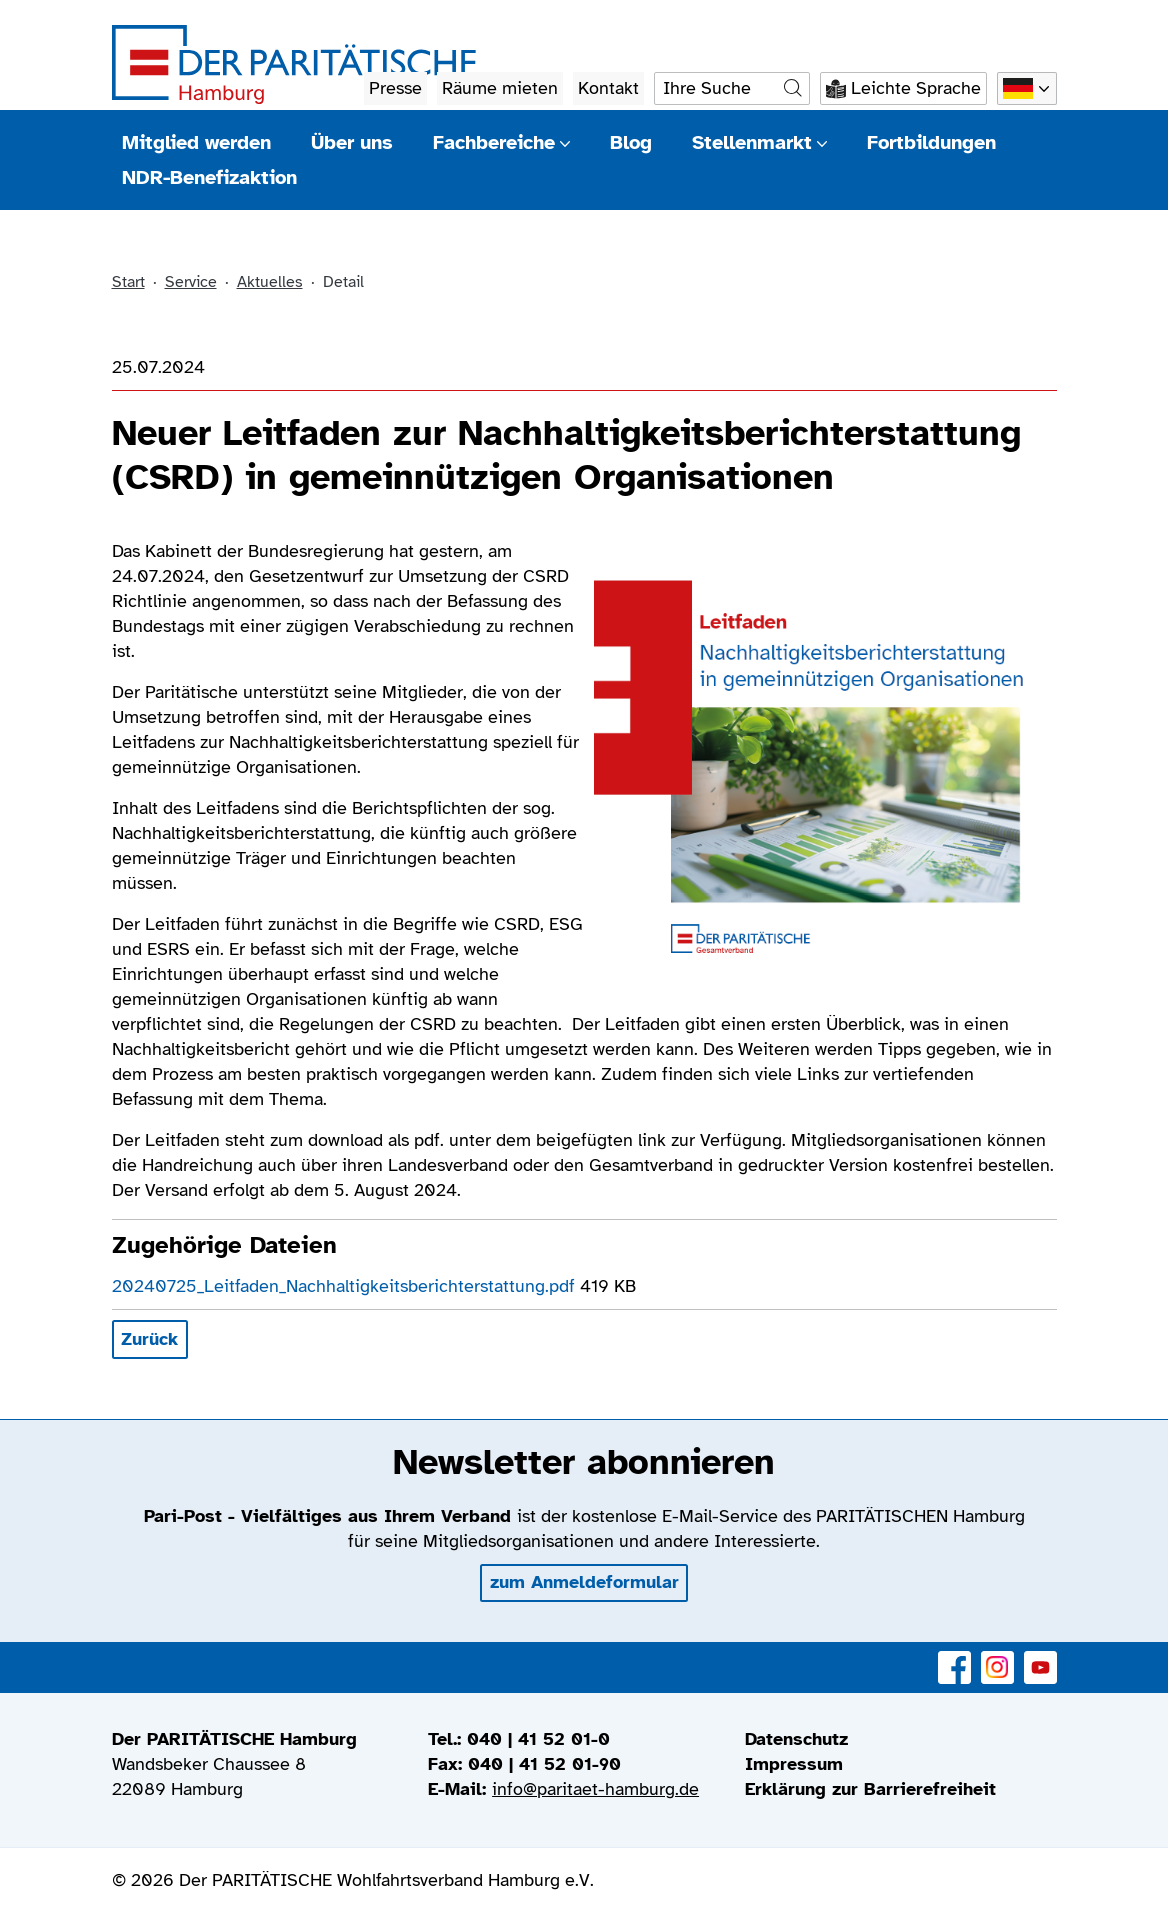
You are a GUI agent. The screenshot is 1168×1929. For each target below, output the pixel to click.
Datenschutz (796, 1739)
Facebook (954, 1656)
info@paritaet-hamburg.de (595, 1789)
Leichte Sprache (916, 88)
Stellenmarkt (759, 142)
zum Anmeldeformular (584, 1582)
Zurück (149, 1339)
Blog (631, 142)
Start (128, 282)
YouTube (1040, 1656)
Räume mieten (500, 88)
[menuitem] (901, 1739)
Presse (395, 88)
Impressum (794, 1764)
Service (191, 282)
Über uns (352, 142)
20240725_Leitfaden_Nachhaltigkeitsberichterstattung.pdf (346, 1286)
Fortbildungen (931, 142)
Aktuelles (270, 282)
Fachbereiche (501, 142)
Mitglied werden (196, 142)
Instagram (997, 1656)
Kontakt (608, 88)
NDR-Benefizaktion (209, 177)
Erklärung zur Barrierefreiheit (870, 1789)
